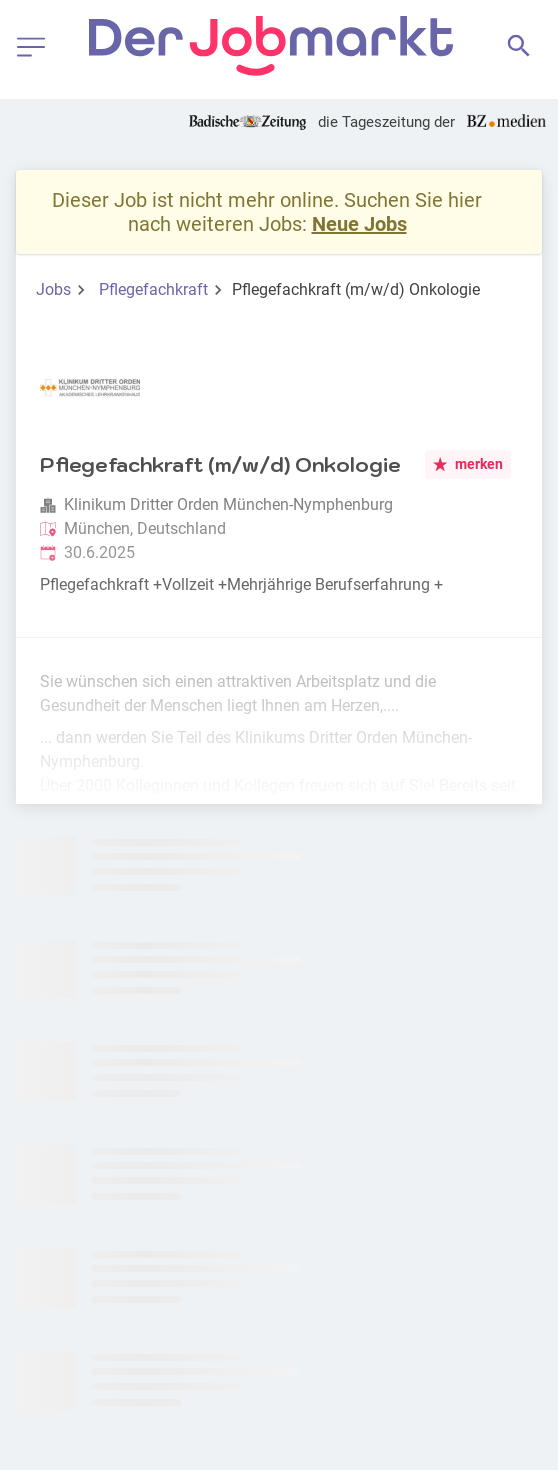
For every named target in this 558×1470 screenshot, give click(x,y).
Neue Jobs (359, 224)
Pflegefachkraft (153, 289)
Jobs (53, 289)
